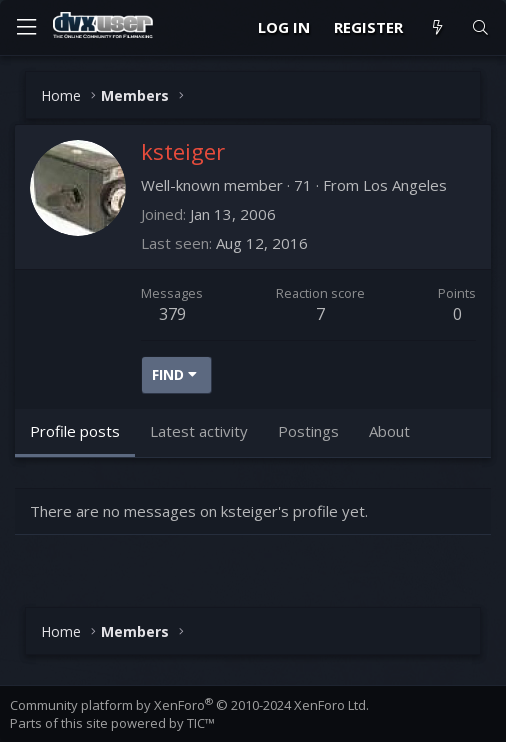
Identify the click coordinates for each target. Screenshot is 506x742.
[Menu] (26, 27)
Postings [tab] (308, 431)
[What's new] (436, 27)
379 (172, 314)
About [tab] (389, 431)
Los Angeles (405, 185)
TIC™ (201, 723)
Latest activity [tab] (199, 431)
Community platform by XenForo (189, 705)
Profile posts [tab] (75, 431)
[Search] (480, 27)
